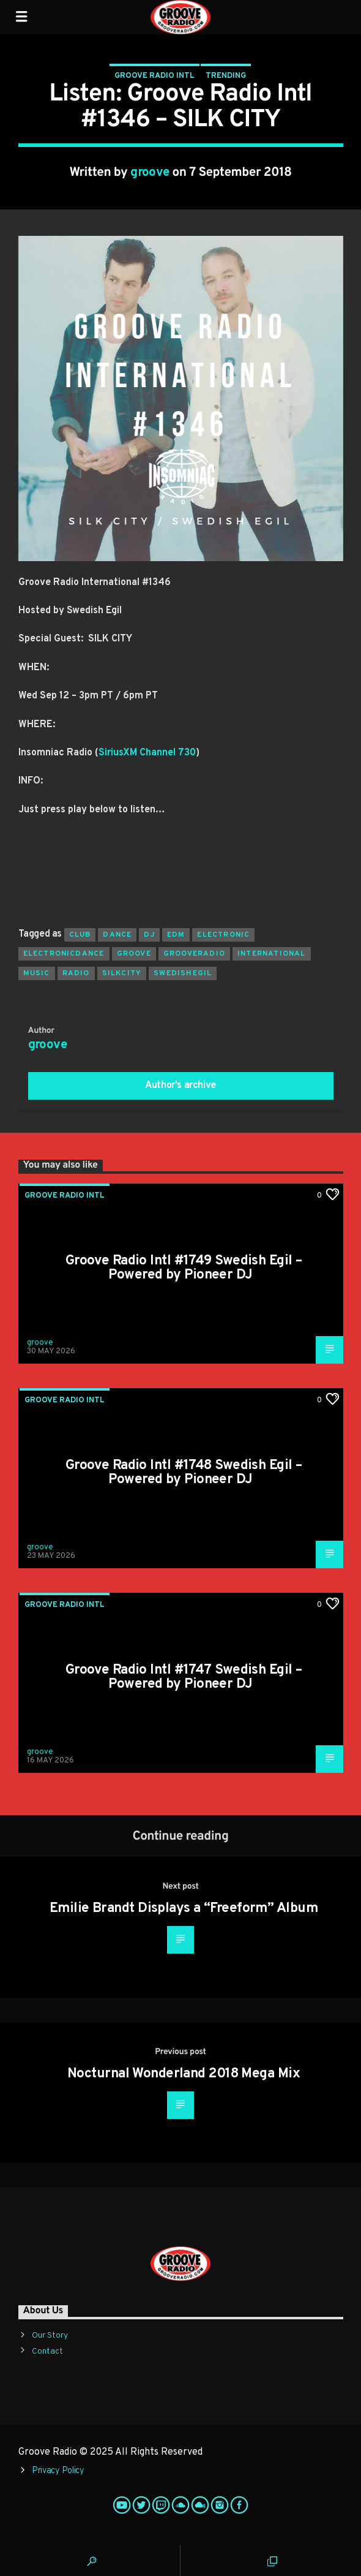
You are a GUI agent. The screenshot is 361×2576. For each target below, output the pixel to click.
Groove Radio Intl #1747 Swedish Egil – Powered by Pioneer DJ (183, 1677)
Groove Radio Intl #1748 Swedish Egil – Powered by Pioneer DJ (183, 1473)
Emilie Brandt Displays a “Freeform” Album (184, 1908)
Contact (47, 2351)
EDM (176, 935)
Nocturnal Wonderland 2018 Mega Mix (183, 2074)
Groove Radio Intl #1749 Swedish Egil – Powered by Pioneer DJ (183, 1268)
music (36, 973)
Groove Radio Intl (154, 76)
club (80, 935)
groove (149, 173)
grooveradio (194, 954)
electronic (223, 935)
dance (117, 935)
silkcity (122, 973)
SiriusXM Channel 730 (147, 753)
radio (76, 973)
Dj (149, 935)
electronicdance (64, 954)
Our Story (50, 2335)
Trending (226, 76)
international (271, 954)
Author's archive (180, 1085)
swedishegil (183, 973)
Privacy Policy (58, 2471)
